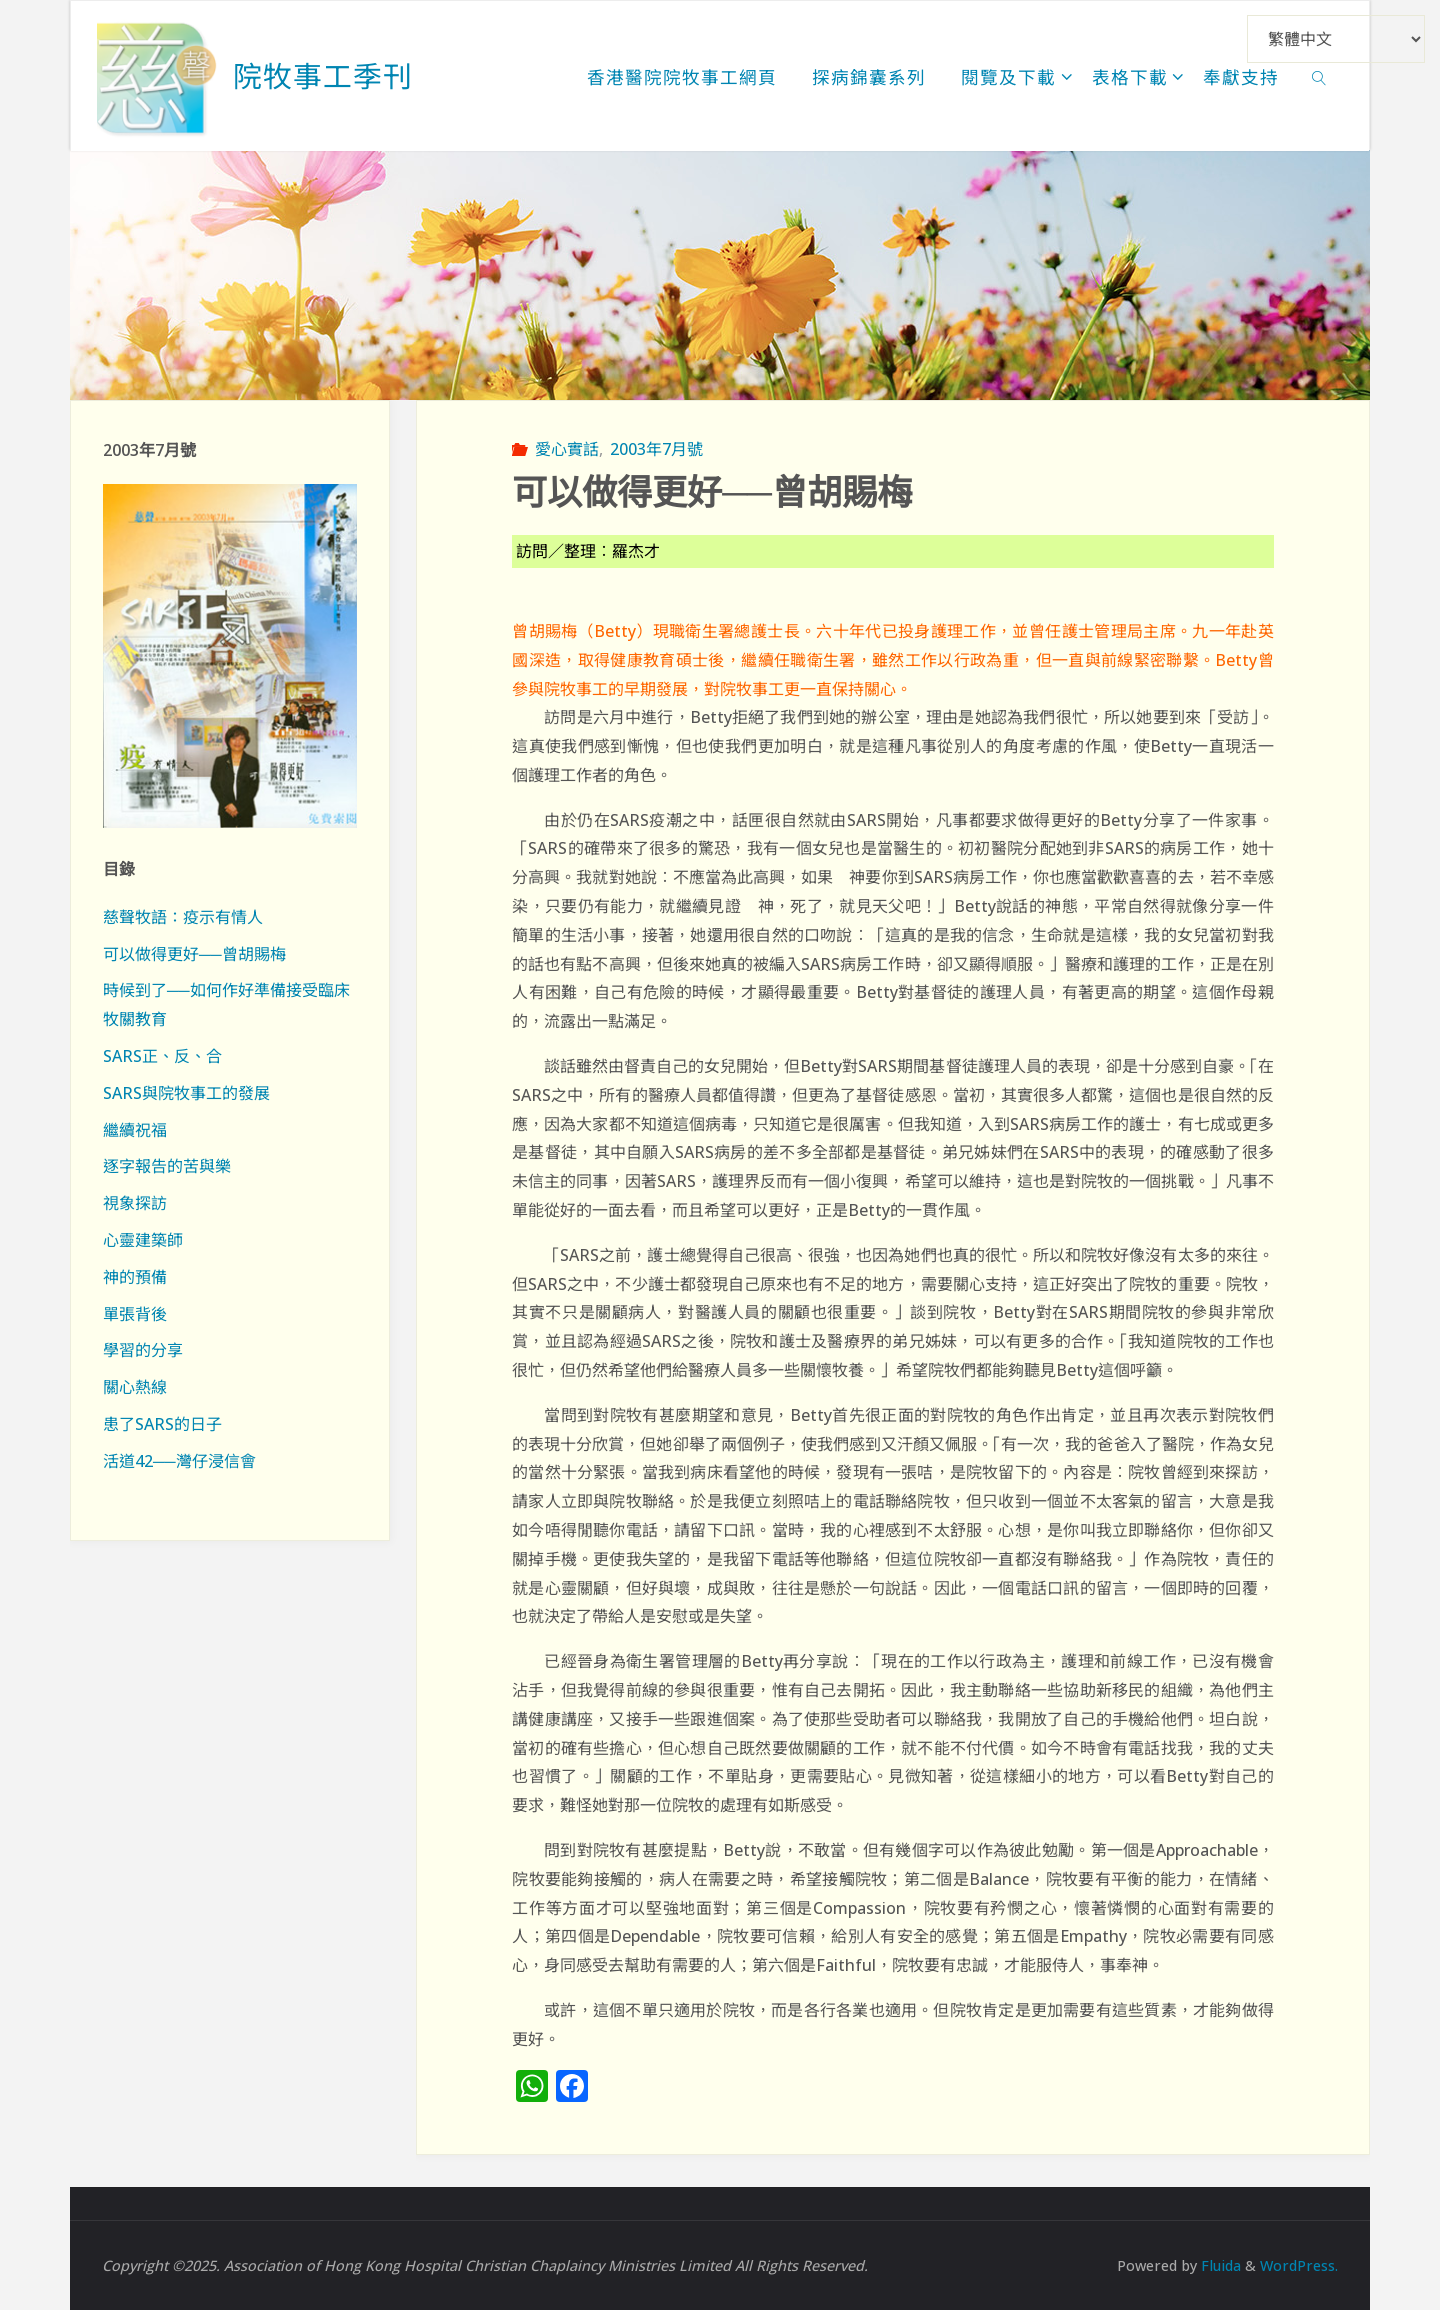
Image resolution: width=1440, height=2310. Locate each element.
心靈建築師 (143, 1240)
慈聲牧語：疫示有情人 (183, 917)
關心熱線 (135, 1387)
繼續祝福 (135, 1130)
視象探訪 (135, 1203)
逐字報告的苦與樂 (167, 1166)
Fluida (1219, 2265)
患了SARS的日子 (162, 1424)
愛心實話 (567, 449)
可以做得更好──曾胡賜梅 (194, 954)
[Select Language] (1336, 39)
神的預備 (135, 1277)
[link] (1319, 76)
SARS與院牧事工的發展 (186, 1093)
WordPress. (1299, 2265)
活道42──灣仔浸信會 (179, 1461)
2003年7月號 (656, 449)
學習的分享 (143, 1350)
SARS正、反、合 (162, 1056)
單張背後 (135, 1314)
